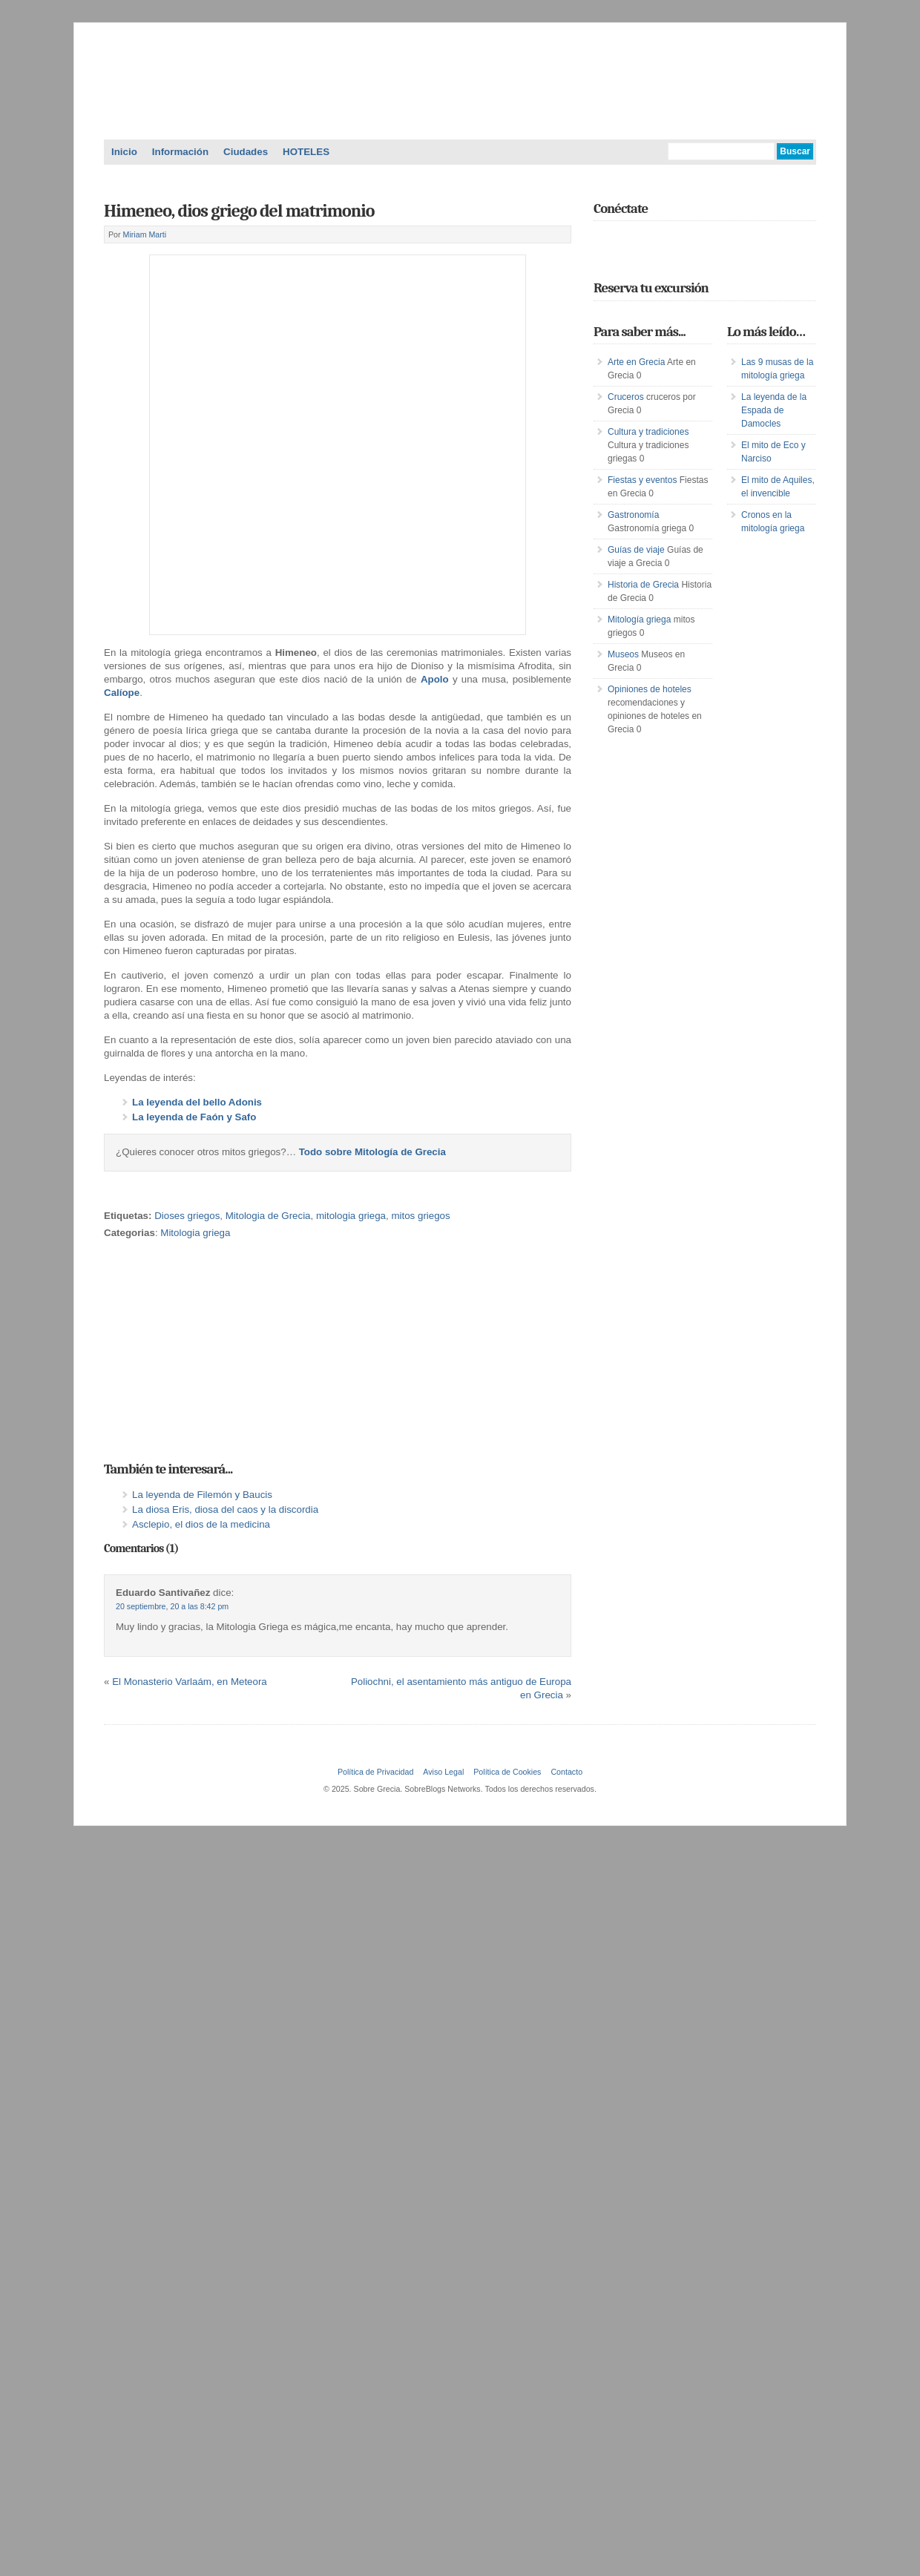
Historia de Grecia (643, 584)
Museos (623, 654)
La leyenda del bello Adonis (197, 1102)
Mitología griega (639, 619)
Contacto (566, 1771)
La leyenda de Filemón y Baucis (202, 1494)
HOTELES (306, 151)
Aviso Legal (443, 1771)
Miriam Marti (145, 234)
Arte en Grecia (636, 362)
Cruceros (626, 397)
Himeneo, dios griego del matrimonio (239, 210)
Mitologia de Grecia (268, 1215)
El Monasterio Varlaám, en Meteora (189, 1681)
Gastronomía (633, 515)
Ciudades (245, 151)
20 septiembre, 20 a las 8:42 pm (172, 1606)
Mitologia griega (195, 1232)
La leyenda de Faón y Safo (194, 1117)
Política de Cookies (507, 1771)
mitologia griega (351, 1215)
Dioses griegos (187, 1215)
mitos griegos (420, 1215)
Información (180, 151)
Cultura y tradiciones (648, 432)
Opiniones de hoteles (649, 689)
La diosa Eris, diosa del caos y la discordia (225, 1509)
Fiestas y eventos (642, 480)
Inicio (124, 151)
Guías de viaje (636, 550)
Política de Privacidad (375, 1771)
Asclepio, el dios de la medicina (201, 1524)
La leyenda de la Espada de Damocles (773, 410)
